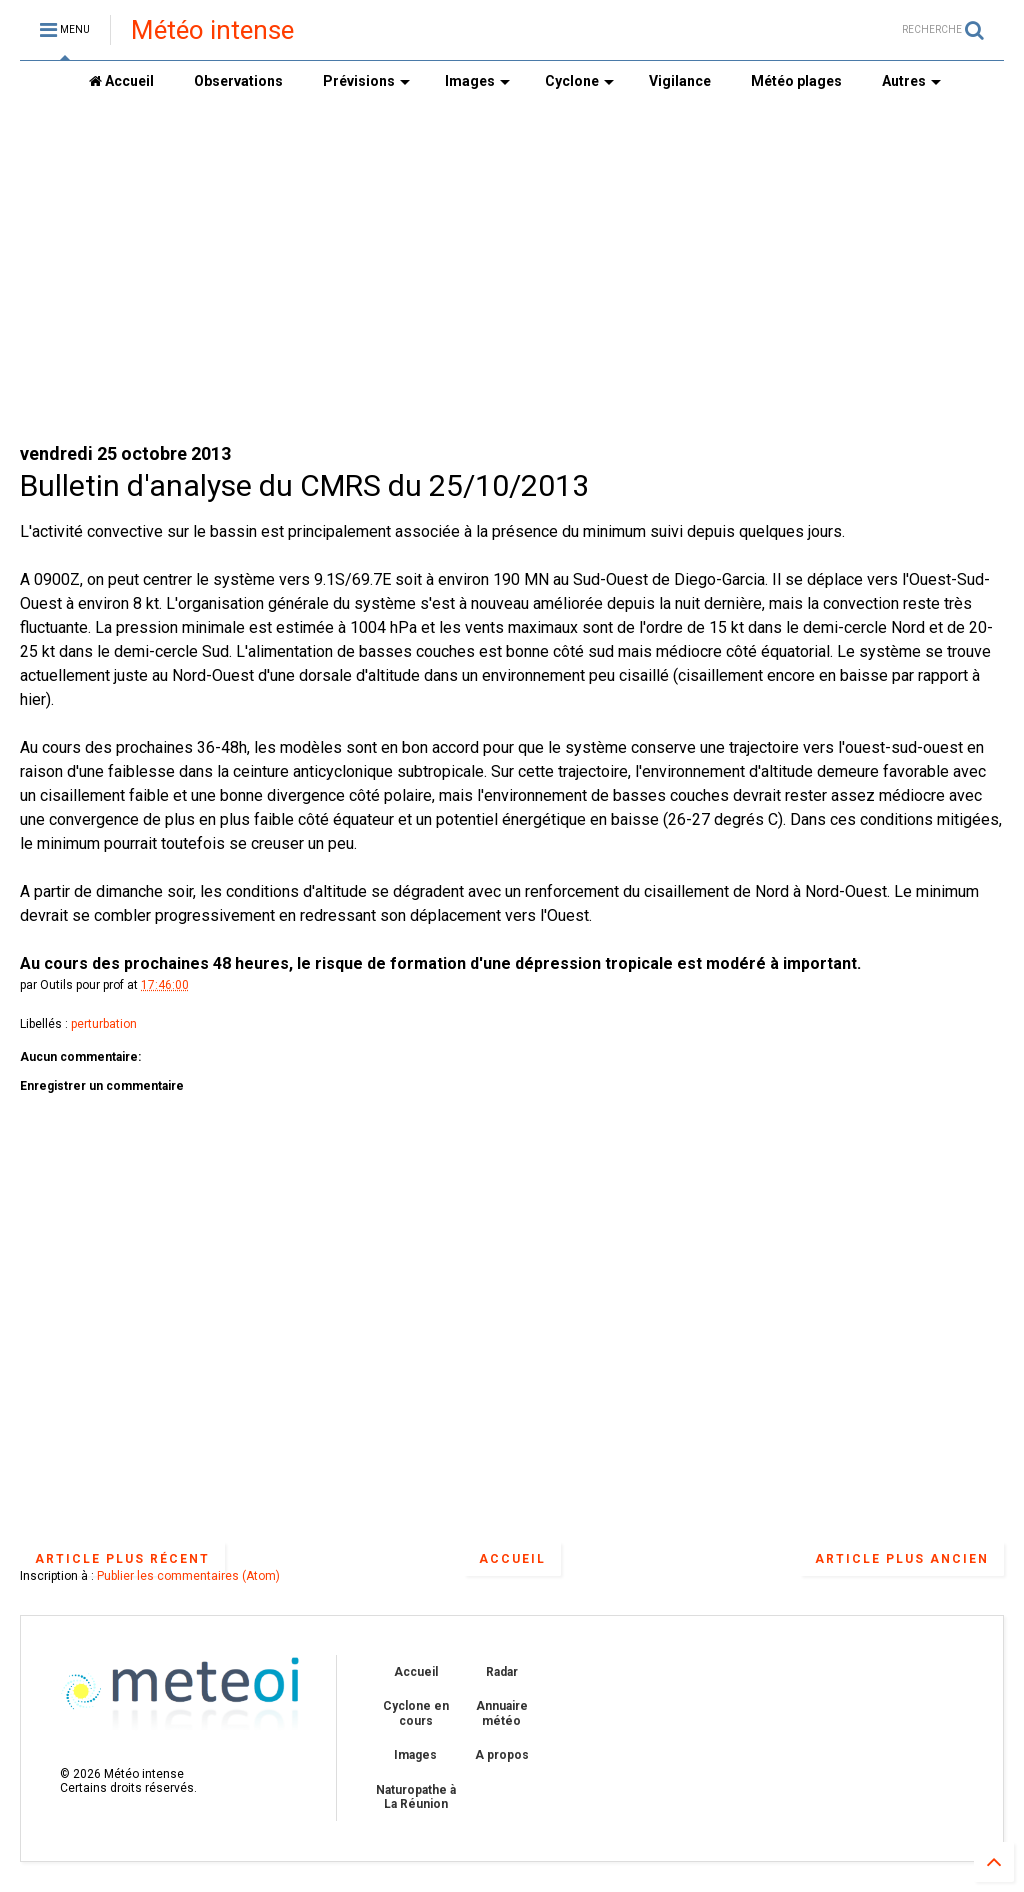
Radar (502, 1672)
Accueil (121, 81)
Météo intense (212, 30)
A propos (502, 1755)
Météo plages (796, 81)
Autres (911, 81)
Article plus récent (122, 1559)
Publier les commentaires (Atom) (188, 1576)
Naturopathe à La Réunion (416, 1797)
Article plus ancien (902, 1559)
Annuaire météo (502, 1713)
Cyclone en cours (416, 1713)
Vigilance (680, 81)
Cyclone (579, 81)
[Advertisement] (512, 271)
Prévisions (366, 81)
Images (477, 81)
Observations (238, 81)
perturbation (104, 1024)
